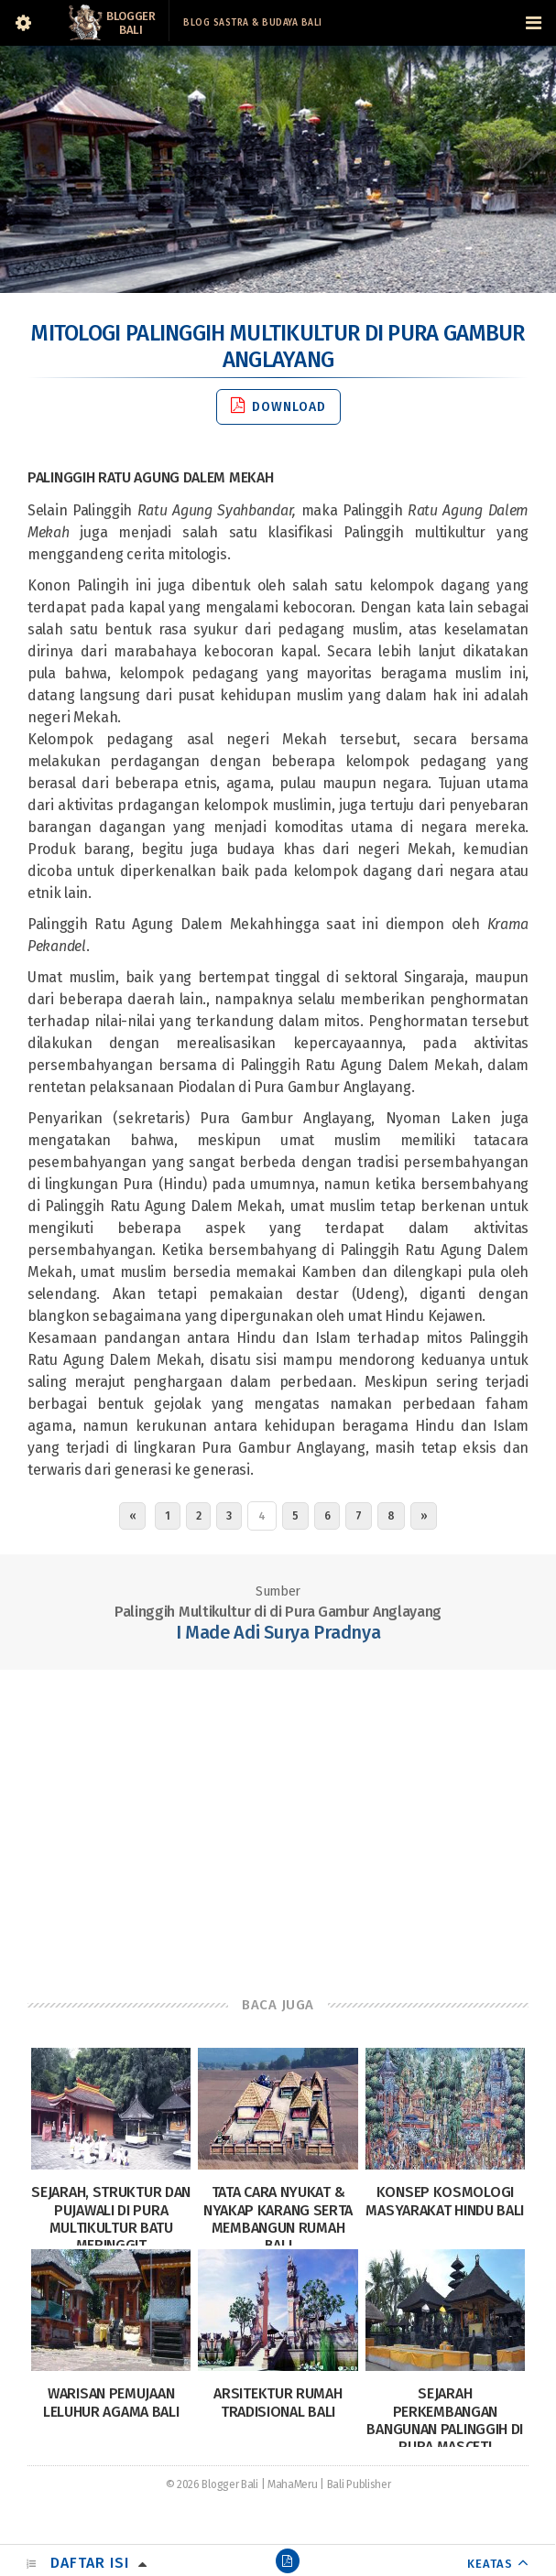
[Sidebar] (23, 23)
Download (278, 406)
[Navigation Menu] (533, 23)
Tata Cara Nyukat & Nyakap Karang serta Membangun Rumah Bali (278, 2218)
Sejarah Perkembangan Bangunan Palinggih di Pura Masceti (444, 2420)
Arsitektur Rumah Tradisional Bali (277, 2402)
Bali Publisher (359, 2484)
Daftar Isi (89, 2562)
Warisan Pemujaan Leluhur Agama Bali (111, 2402)
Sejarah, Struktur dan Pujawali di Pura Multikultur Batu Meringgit (111, 2218)
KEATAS (490, 2564)
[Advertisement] (278, 1816)
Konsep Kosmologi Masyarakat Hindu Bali (444, 2200)
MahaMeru (292, 2484)
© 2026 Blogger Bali (212, 2484)
